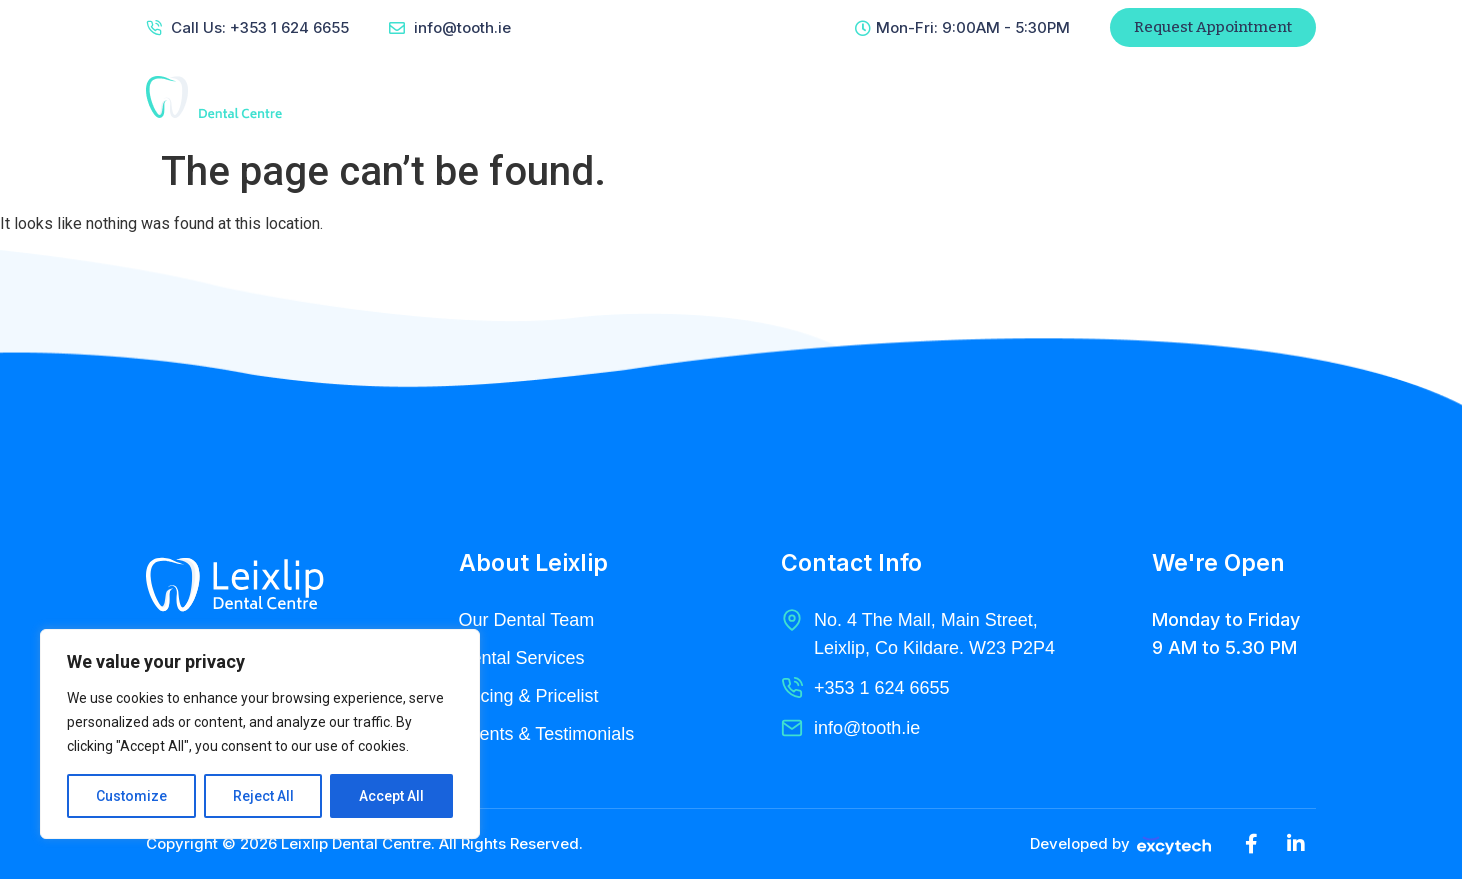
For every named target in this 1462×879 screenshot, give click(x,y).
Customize (131, 796)
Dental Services (522, 658)
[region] (260, 734)
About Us (637, 97)
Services (745, 97)
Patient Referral (1141, 97)
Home (540, 97)
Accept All (391, 796)
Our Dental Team (527, 620)
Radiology (856, 97)
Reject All (263, 796)
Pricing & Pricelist (529, 696)
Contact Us (975, 97)
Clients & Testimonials (547, 734)
